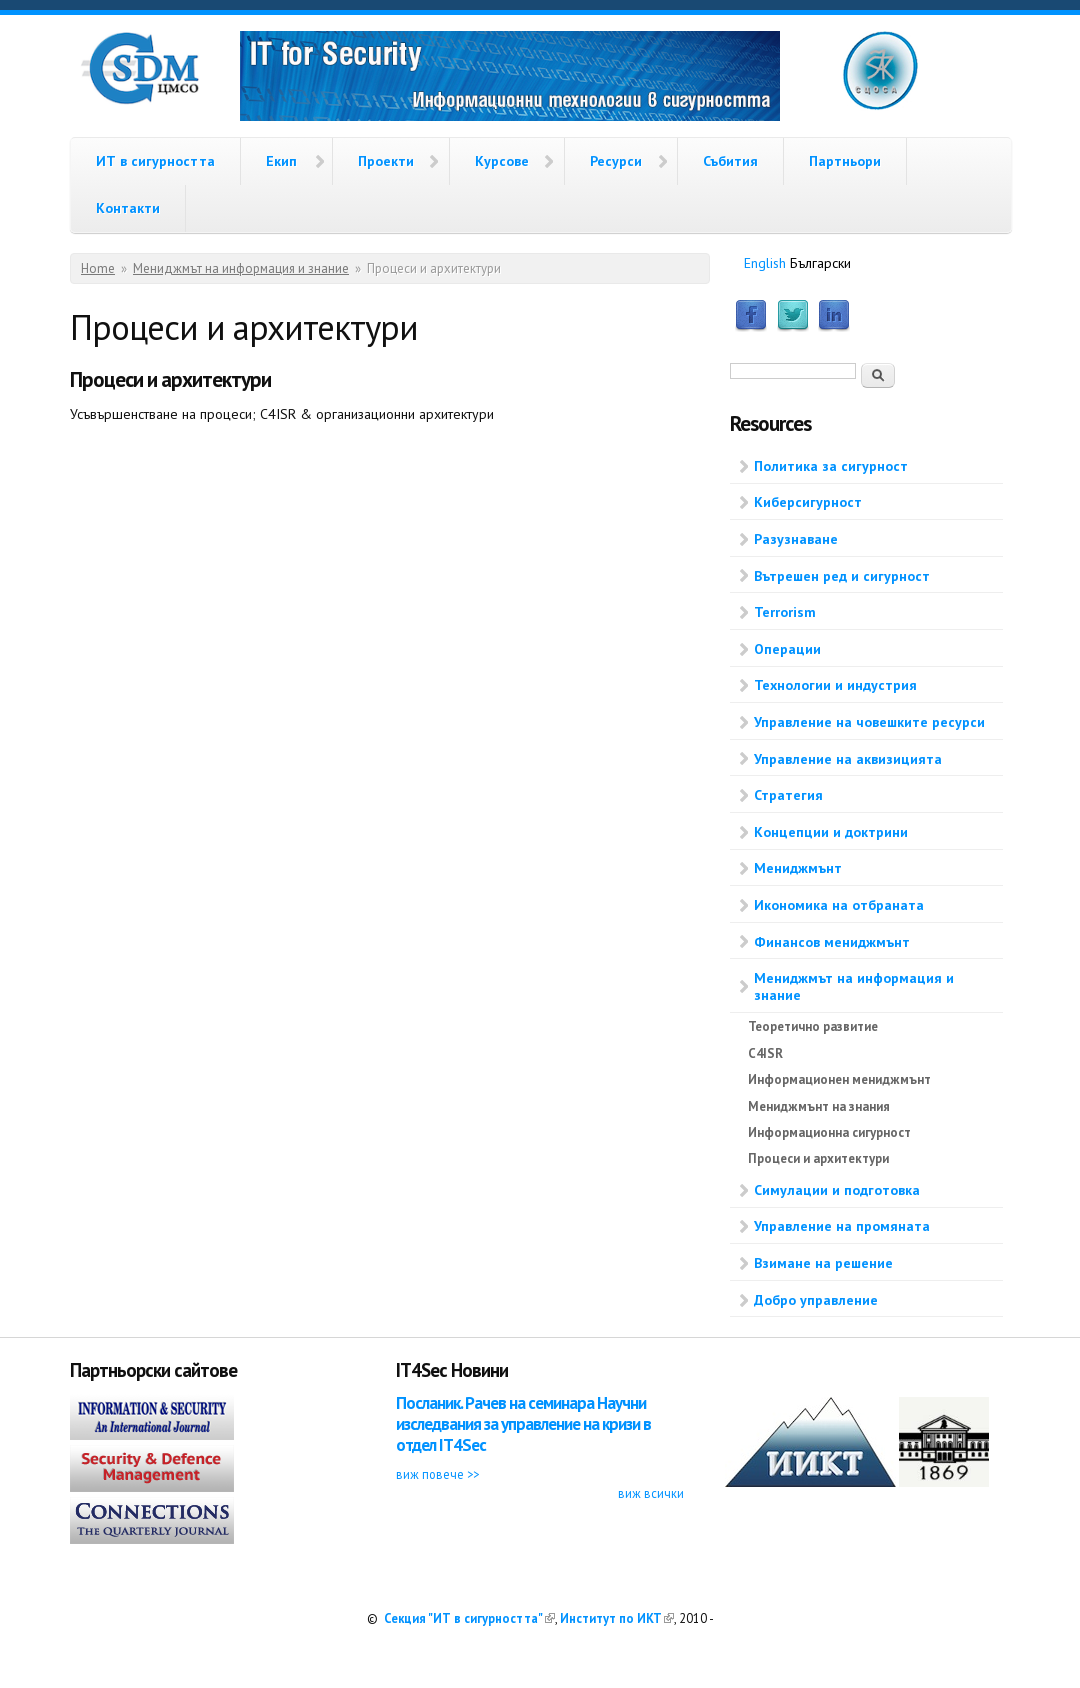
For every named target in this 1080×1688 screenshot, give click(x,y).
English (765, 263)
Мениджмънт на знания (819, 1106)
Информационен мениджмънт (839, 1079)
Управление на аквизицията (848, 759)
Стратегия (788, 795)
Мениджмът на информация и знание (241, 268)
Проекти (386, 161)
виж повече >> (437, 1474)
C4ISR (765, 1053)
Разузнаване (796, 539)
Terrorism (785, 612)
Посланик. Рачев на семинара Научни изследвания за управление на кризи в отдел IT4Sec (523, 1424)
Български (820, 263)
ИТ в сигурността (155, 161)
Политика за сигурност (831, 466)
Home (98, 268)
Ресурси (616, 161)
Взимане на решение (823, 1263)
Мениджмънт (798, 868)
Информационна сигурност (829, 1132)
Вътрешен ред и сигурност (842, 576)
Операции (787, 649)
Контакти (128, 208)
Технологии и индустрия (835, 685)
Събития (730, 161)
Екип (281, 161)
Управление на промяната (842, 1226)
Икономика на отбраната (839, 905)
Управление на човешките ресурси (869, 722)
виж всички (651, 1493)
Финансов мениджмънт (832, 942)
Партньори (845, 161)
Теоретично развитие (813, 1026)
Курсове (502, 161)
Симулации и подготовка (837, 1190)
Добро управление (816, 1300)
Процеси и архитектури (818, 1158)
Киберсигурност (808, 502)
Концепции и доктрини (831, 832)
